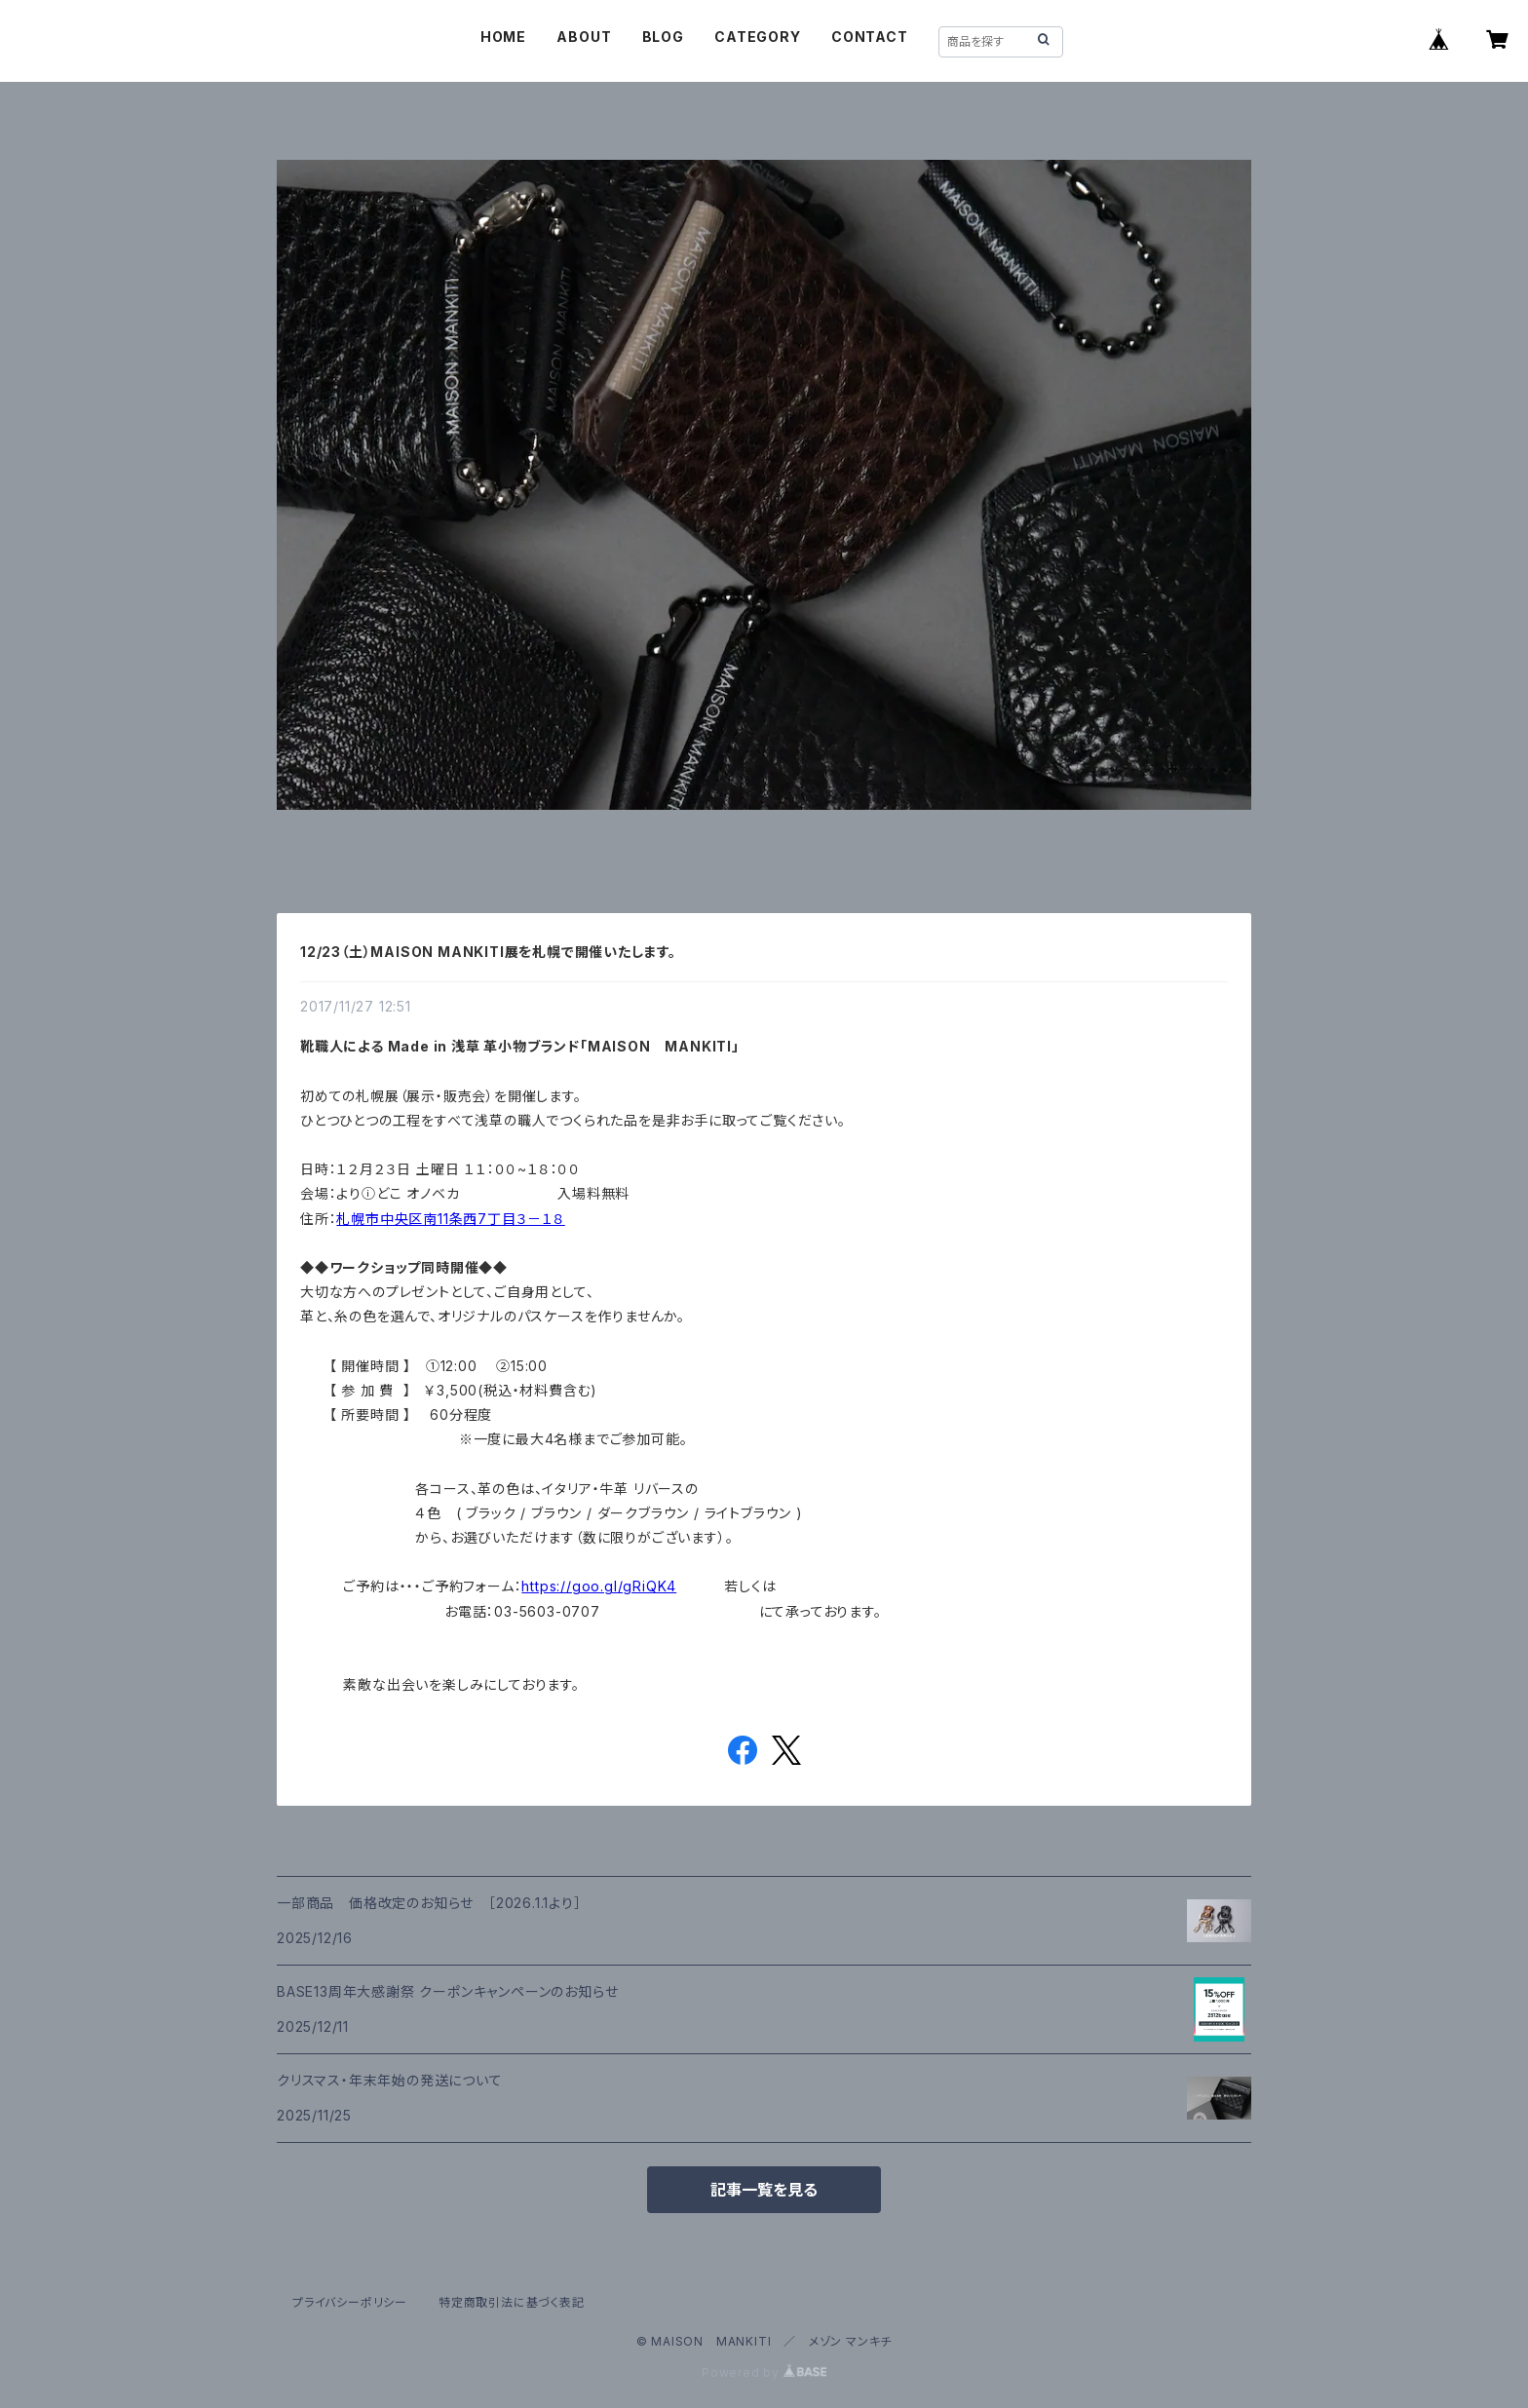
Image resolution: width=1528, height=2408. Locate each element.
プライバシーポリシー (349, 2302)
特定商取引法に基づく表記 (512, 2302)
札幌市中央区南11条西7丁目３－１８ (450, 1218)
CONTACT (869, 36)
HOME (503, 36)
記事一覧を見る (764, 2189)
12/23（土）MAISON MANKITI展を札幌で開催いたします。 (488, 951)
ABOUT (583, 36)
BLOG (663, 36)
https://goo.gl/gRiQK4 (598, 1586)
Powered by (764, 2372)
